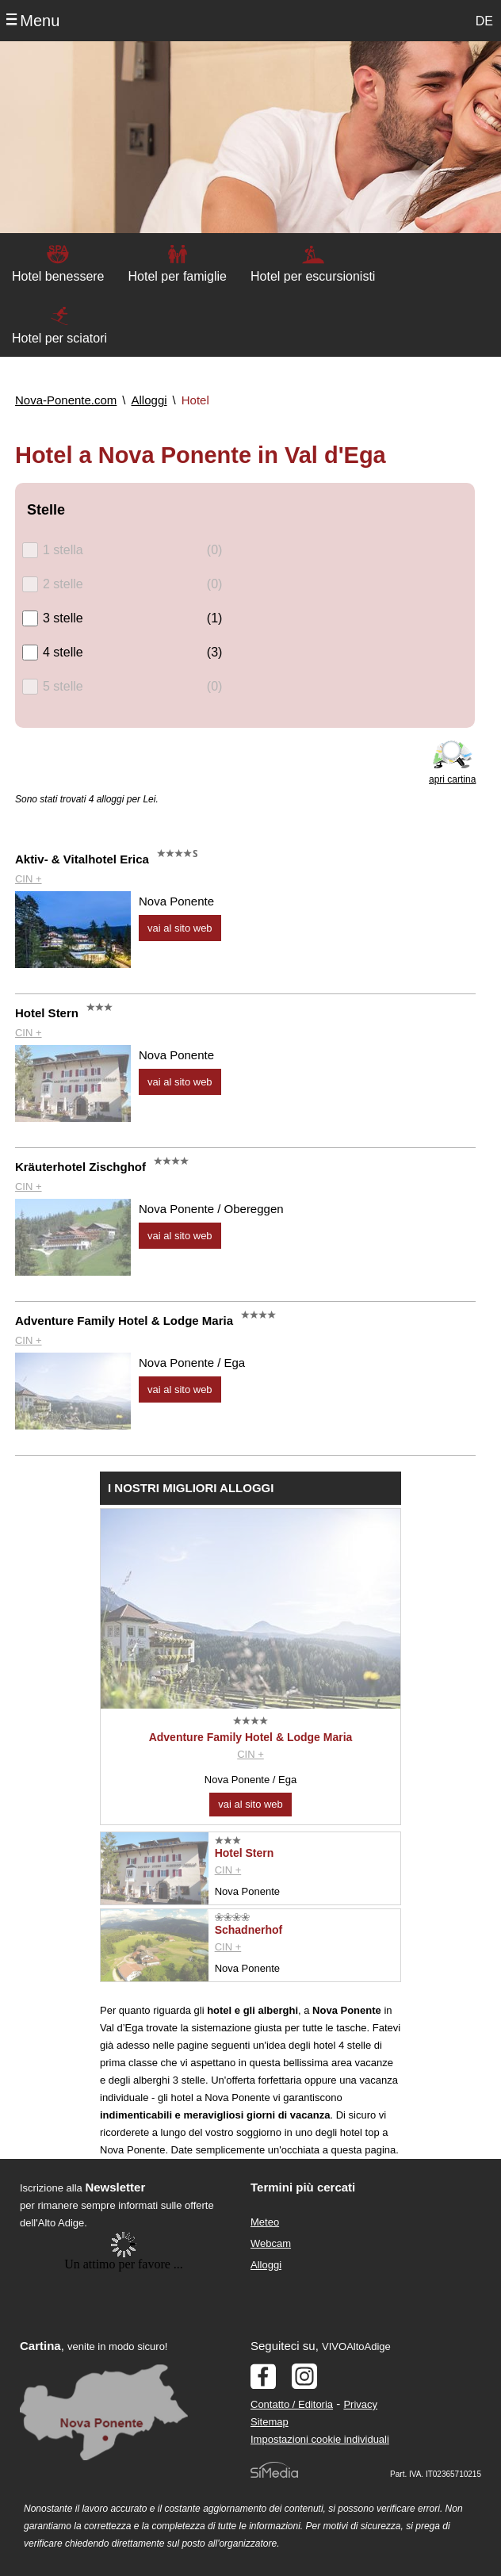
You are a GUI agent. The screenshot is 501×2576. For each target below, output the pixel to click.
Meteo (264, 2222)
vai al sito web (179, 928)
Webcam (270, 2243)
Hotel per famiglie (178, 276)
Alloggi (265, 2265)
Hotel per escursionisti (312, 276)
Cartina (40, 2345)
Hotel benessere (58, 276)
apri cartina (452, 779)
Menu (39, 20)
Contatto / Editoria (291, 2404)
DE (484, 21)
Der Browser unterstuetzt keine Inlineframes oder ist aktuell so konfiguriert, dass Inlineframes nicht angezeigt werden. (124, 2335)
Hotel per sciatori (59, 338)
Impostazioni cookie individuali (319, 2439)
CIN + (28, 879)
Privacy (360, 2404)
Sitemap (269, 2422)
